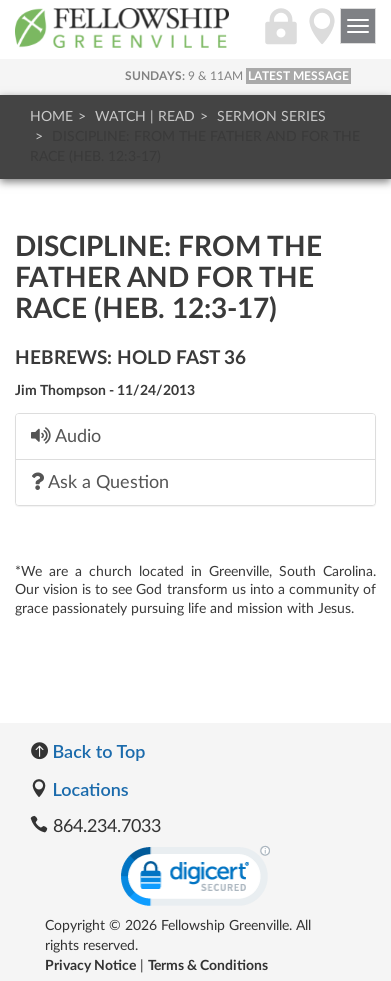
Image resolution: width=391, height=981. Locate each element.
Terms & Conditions (208, 966)
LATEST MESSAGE (298, 76)
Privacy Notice (90, 966)
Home (51, 117)
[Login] (281, 37)
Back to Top (87, 751)
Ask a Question (100, 482)
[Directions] (322, 37)
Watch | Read (145, 117)
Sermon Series (271, 117)
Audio (66, 436)
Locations (79, 789)
